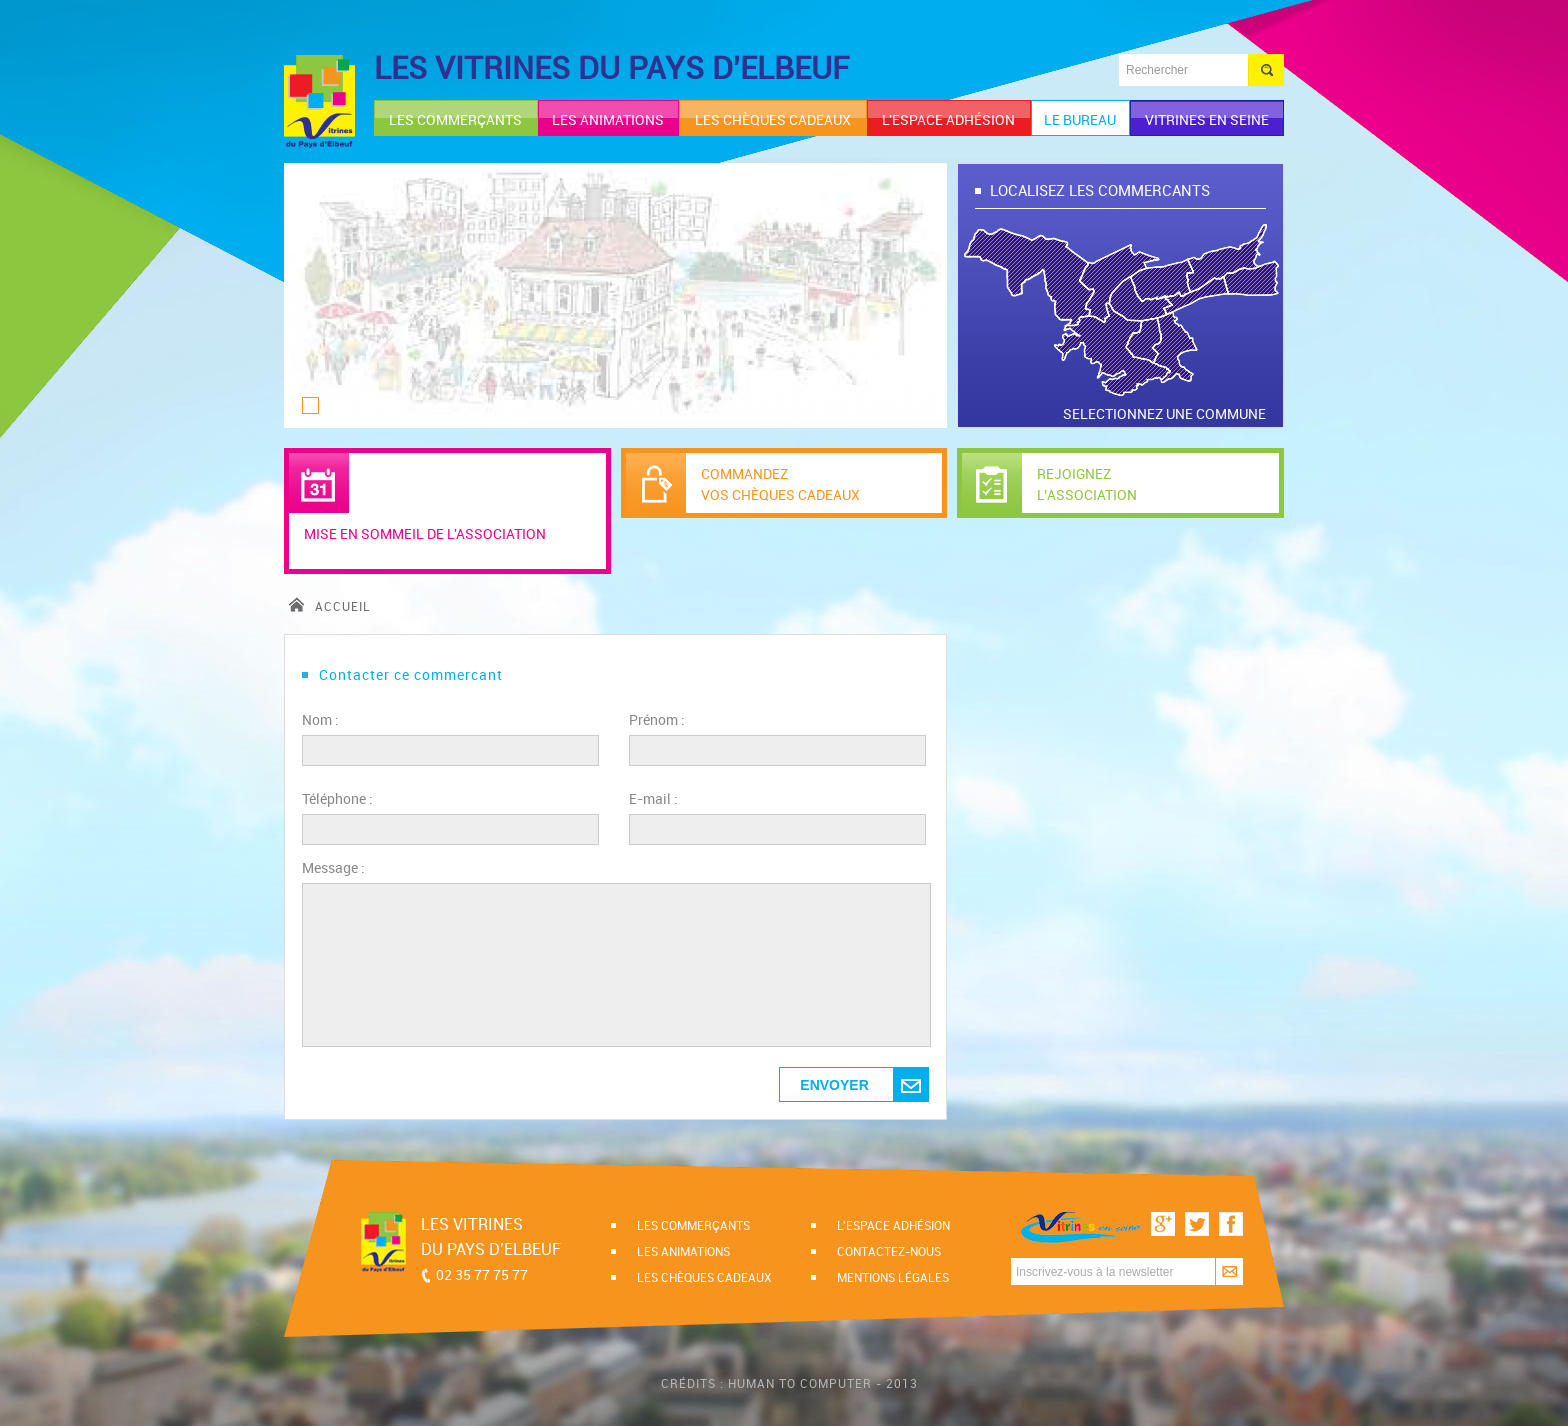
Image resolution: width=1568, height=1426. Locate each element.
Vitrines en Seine (1207, 119)
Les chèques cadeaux (704, 1277)
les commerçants (455, 119)
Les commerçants (693, 1225)
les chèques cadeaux (773, 119)
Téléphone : (337, 798)
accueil (330, 606)
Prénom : (657, 719)
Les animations (683, 1251)
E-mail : (653, 798)
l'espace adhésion (948, 119)
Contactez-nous (889, 1251)
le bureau (1080, 119)
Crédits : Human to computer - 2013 (789, 1383)
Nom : (320, 719)
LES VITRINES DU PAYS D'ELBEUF (611, 67)
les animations (608, 119)
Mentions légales (893, 1277)
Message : (333, 867)
